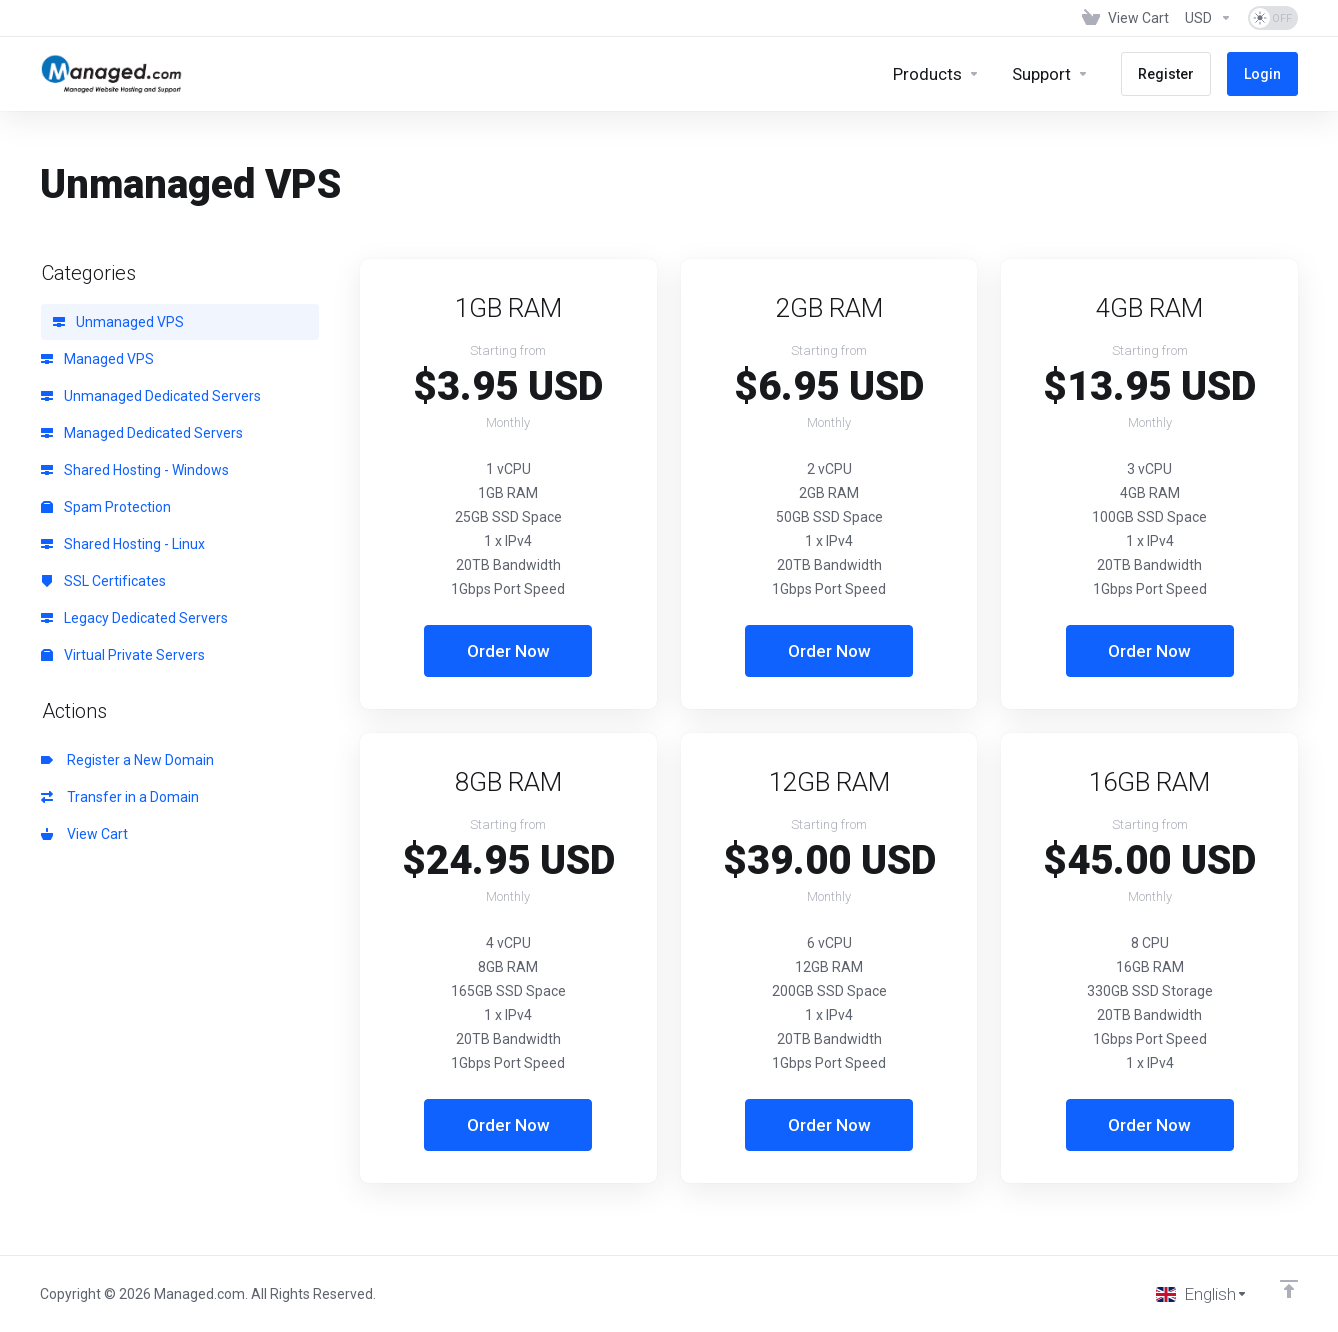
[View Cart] (1125, 18)
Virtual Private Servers (123, 655)
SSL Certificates (103, 581)
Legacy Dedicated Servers (134, 618)
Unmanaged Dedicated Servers (151, 396)
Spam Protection (106, 507)
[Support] (1050, 74)
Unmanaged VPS (118, 322)
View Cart (84, 834)
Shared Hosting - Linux (123, 544)
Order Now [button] (508, 651)
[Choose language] (1202, 1294)
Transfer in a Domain (120, 797)
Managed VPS (97, 359)
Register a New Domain (127, 760)
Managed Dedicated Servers (142, 433)
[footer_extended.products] (936, 74)
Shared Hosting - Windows (135, 470)
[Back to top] (1289, 1289)
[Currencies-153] (1208, 18)
